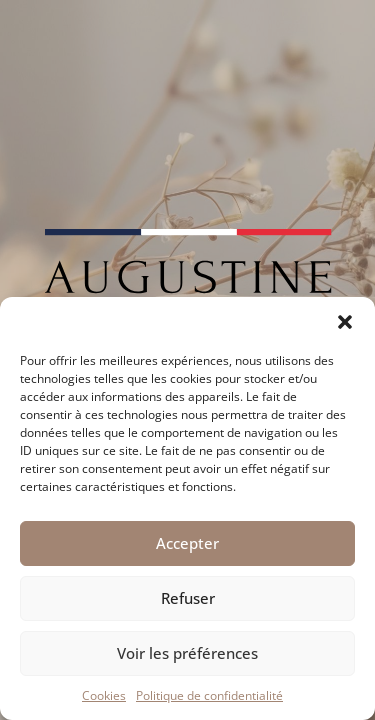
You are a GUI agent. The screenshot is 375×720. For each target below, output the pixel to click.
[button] (345, 322)
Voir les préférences (187, 653)
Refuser (188, 598)
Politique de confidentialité (209, 695)
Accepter (187, 543)
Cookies (104, 695)
